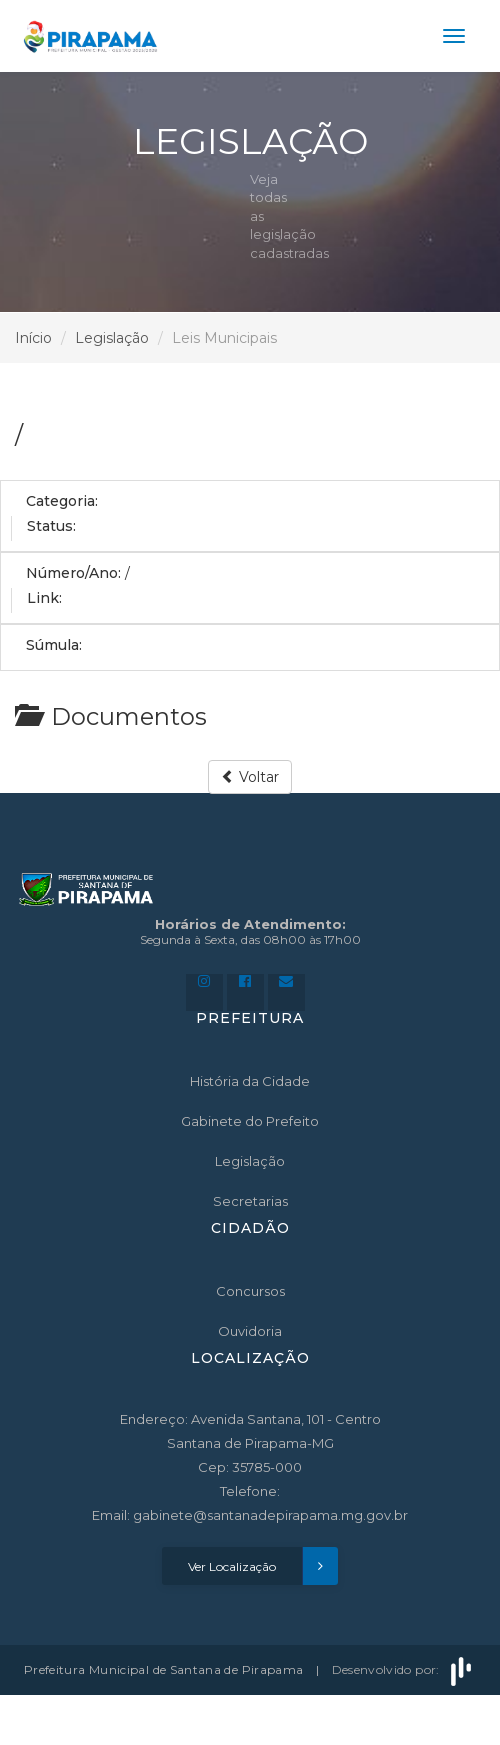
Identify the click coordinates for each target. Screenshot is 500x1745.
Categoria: (62, 501)
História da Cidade (250, 1081)
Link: (44, 598)
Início (33, 338)
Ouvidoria (250, 1331)
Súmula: (54, 645)
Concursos (250, 1291)
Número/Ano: (73, 573)
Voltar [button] (250, 777)
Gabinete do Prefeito (250, 1121)
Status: (51, 526)
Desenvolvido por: (404, 1669)
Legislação (112, 338)
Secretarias (250, 1201)
